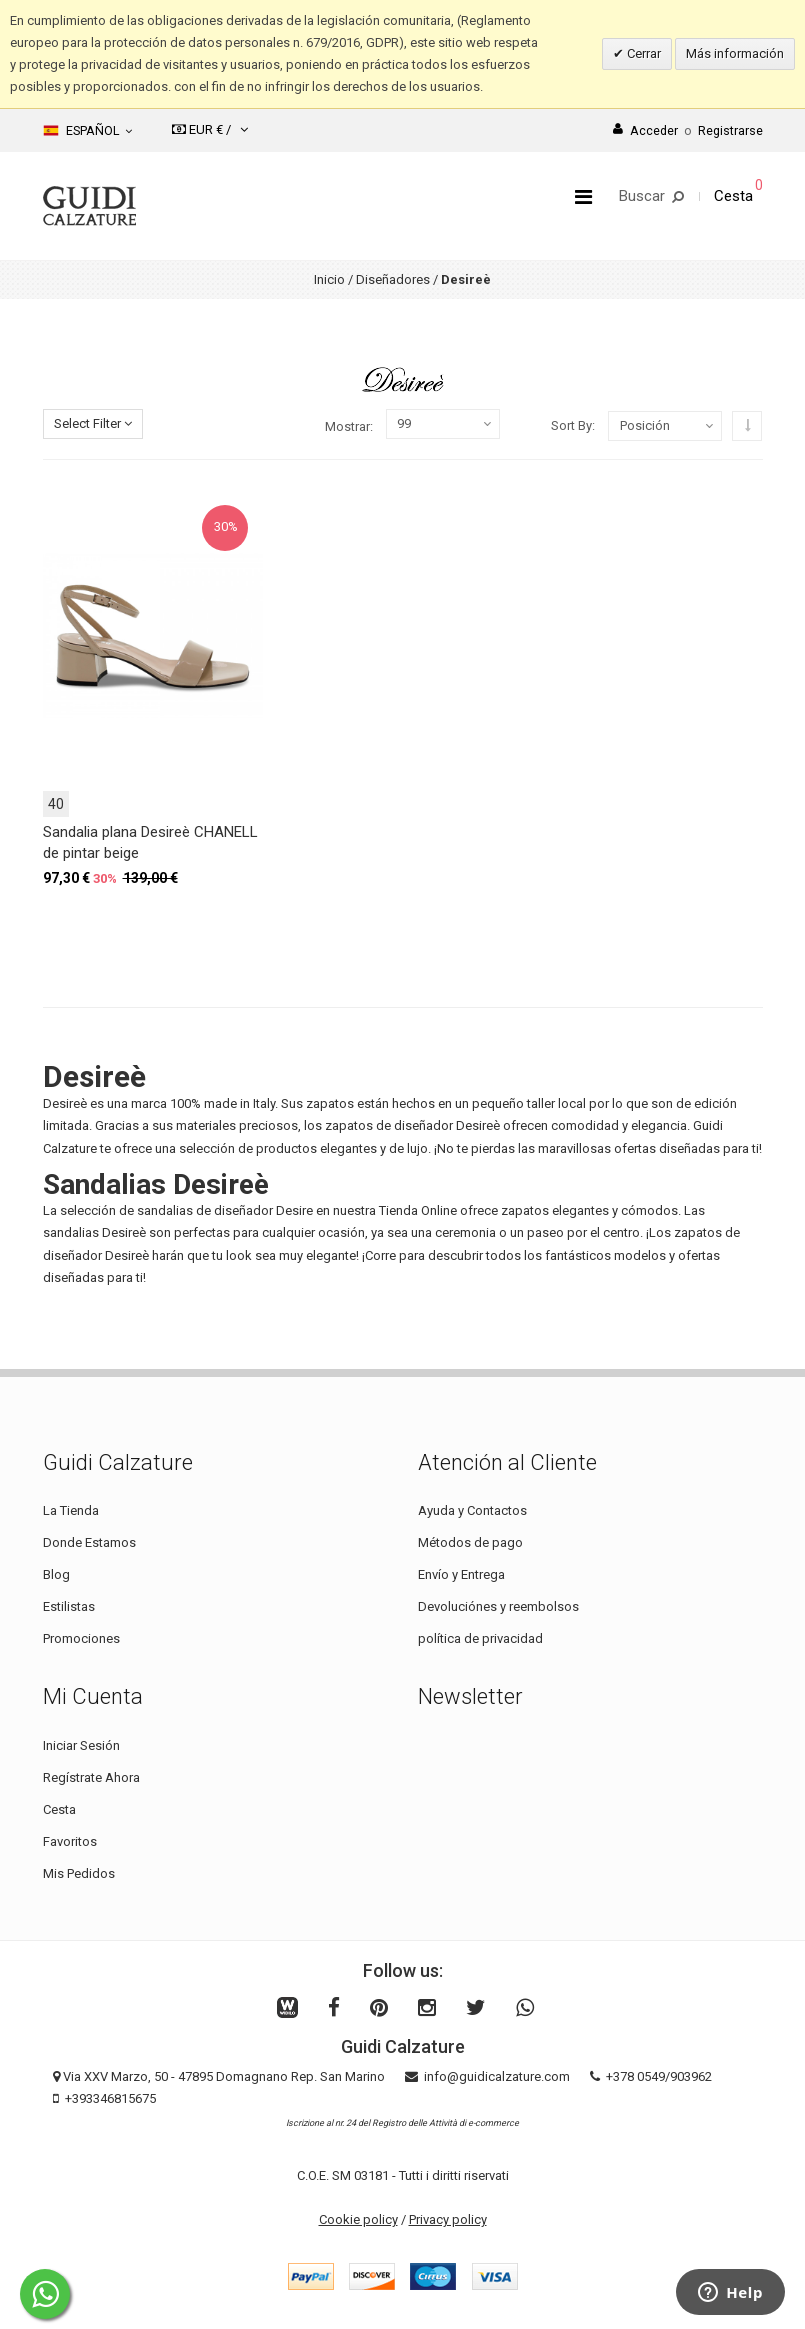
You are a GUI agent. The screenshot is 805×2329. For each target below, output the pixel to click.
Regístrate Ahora (91, 1777)
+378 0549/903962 (659, 2076)
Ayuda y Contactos (472, 1510)
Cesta (59, 1809)
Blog (56, 1574)
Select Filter (93, 423)
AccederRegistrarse (688, 130)
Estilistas (69, 1606)
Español (87, 131)
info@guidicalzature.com (497, 2076)
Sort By (571, 425)
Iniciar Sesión (81, 1745)
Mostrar (347, 426)
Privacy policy (448, 2219)
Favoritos (70, 1841)
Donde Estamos (89, 1542)
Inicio (329, 279)
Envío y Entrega (461, 1574)
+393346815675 (110, 2098)
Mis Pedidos (79, 1873)
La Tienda (71, 1510)
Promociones (81, 1638)
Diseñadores (393, 279)
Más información (735, 53)
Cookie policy (358, 2219)
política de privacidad (480, 1638)
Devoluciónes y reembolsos (498, 1606)
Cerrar (642, 53)
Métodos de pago (470, 1542)
